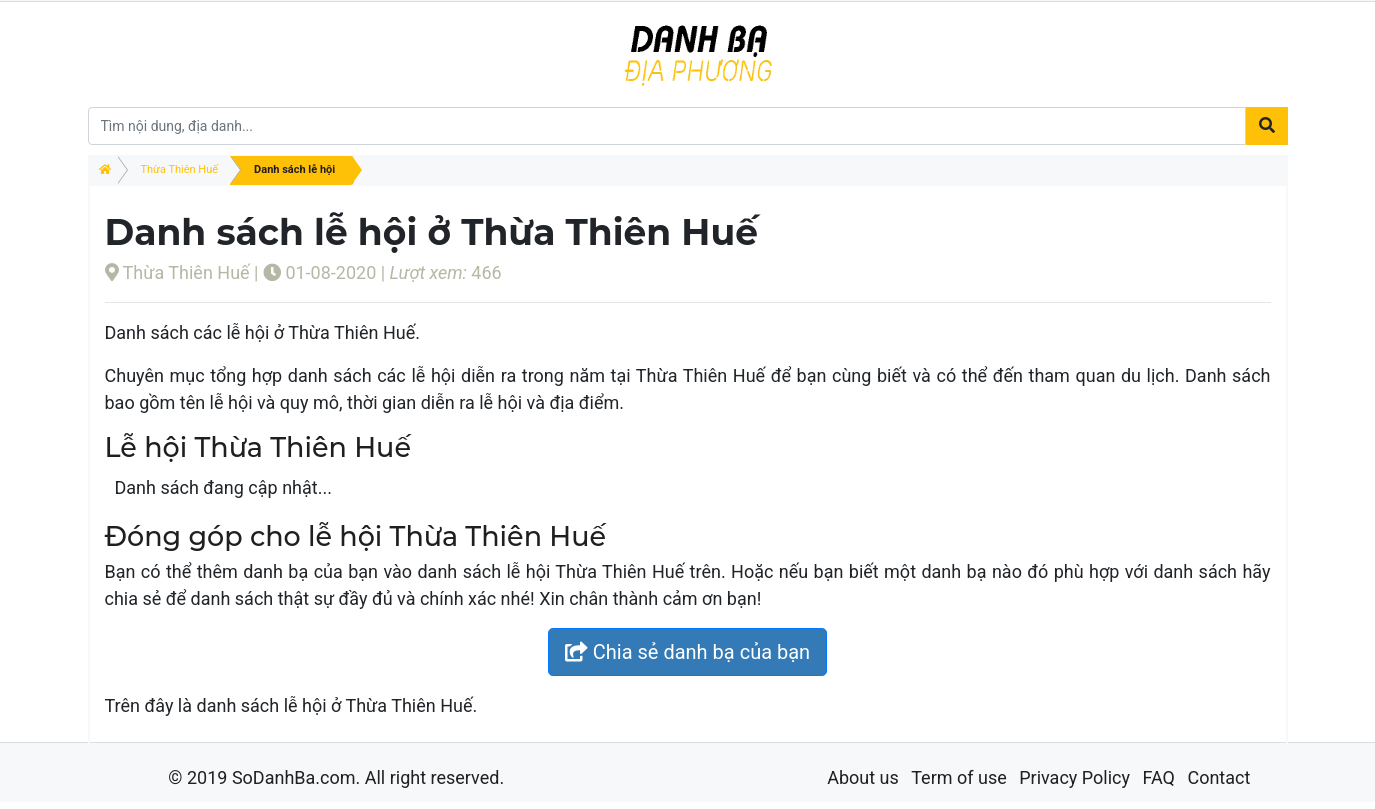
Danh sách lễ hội (294, 169)
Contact (1218, 777)
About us (863, 777)
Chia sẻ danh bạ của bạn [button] (687, 652)
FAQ (1158, 777)
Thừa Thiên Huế (180, 169)
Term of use (959, 777)
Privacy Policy (1074, 777)
